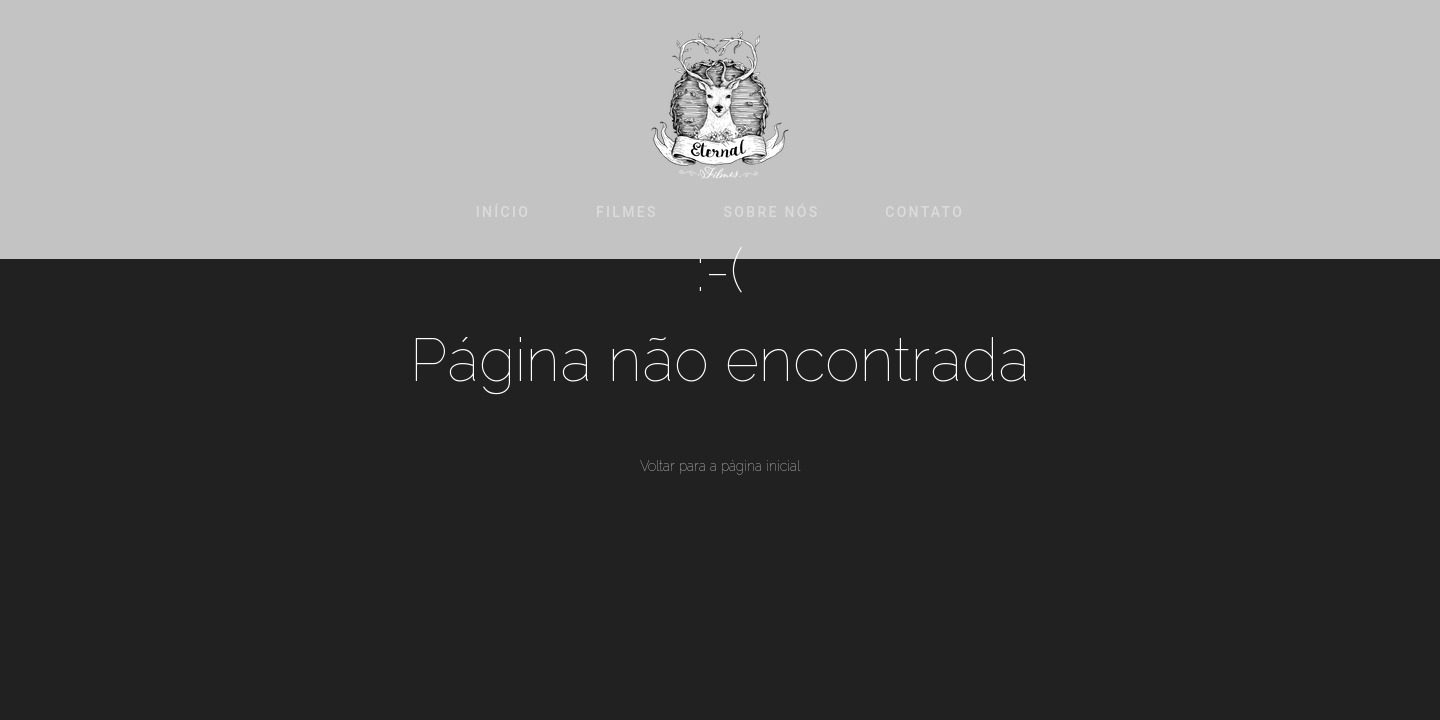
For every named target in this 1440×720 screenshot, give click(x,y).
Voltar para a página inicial (720, 466)
